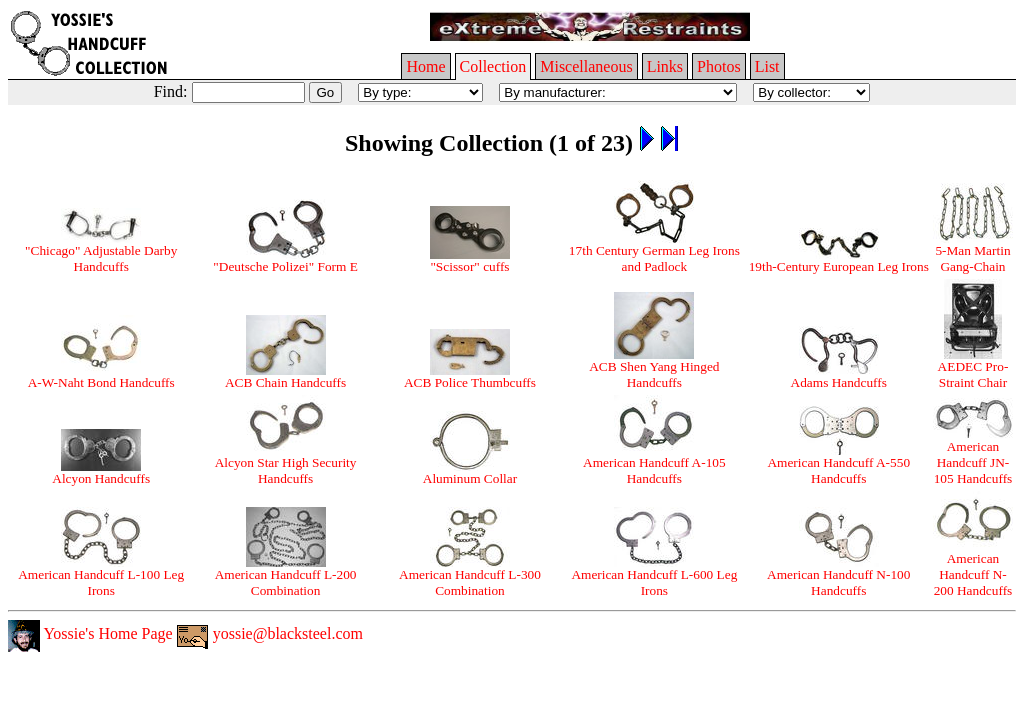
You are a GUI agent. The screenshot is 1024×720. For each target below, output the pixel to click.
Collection (493, 66)
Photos (719, 66)
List (767, 66)
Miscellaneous (586, 66)
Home (425, 66)
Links (665, 66)
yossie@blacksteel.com (270, 633)
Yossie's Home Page (90, 633)
